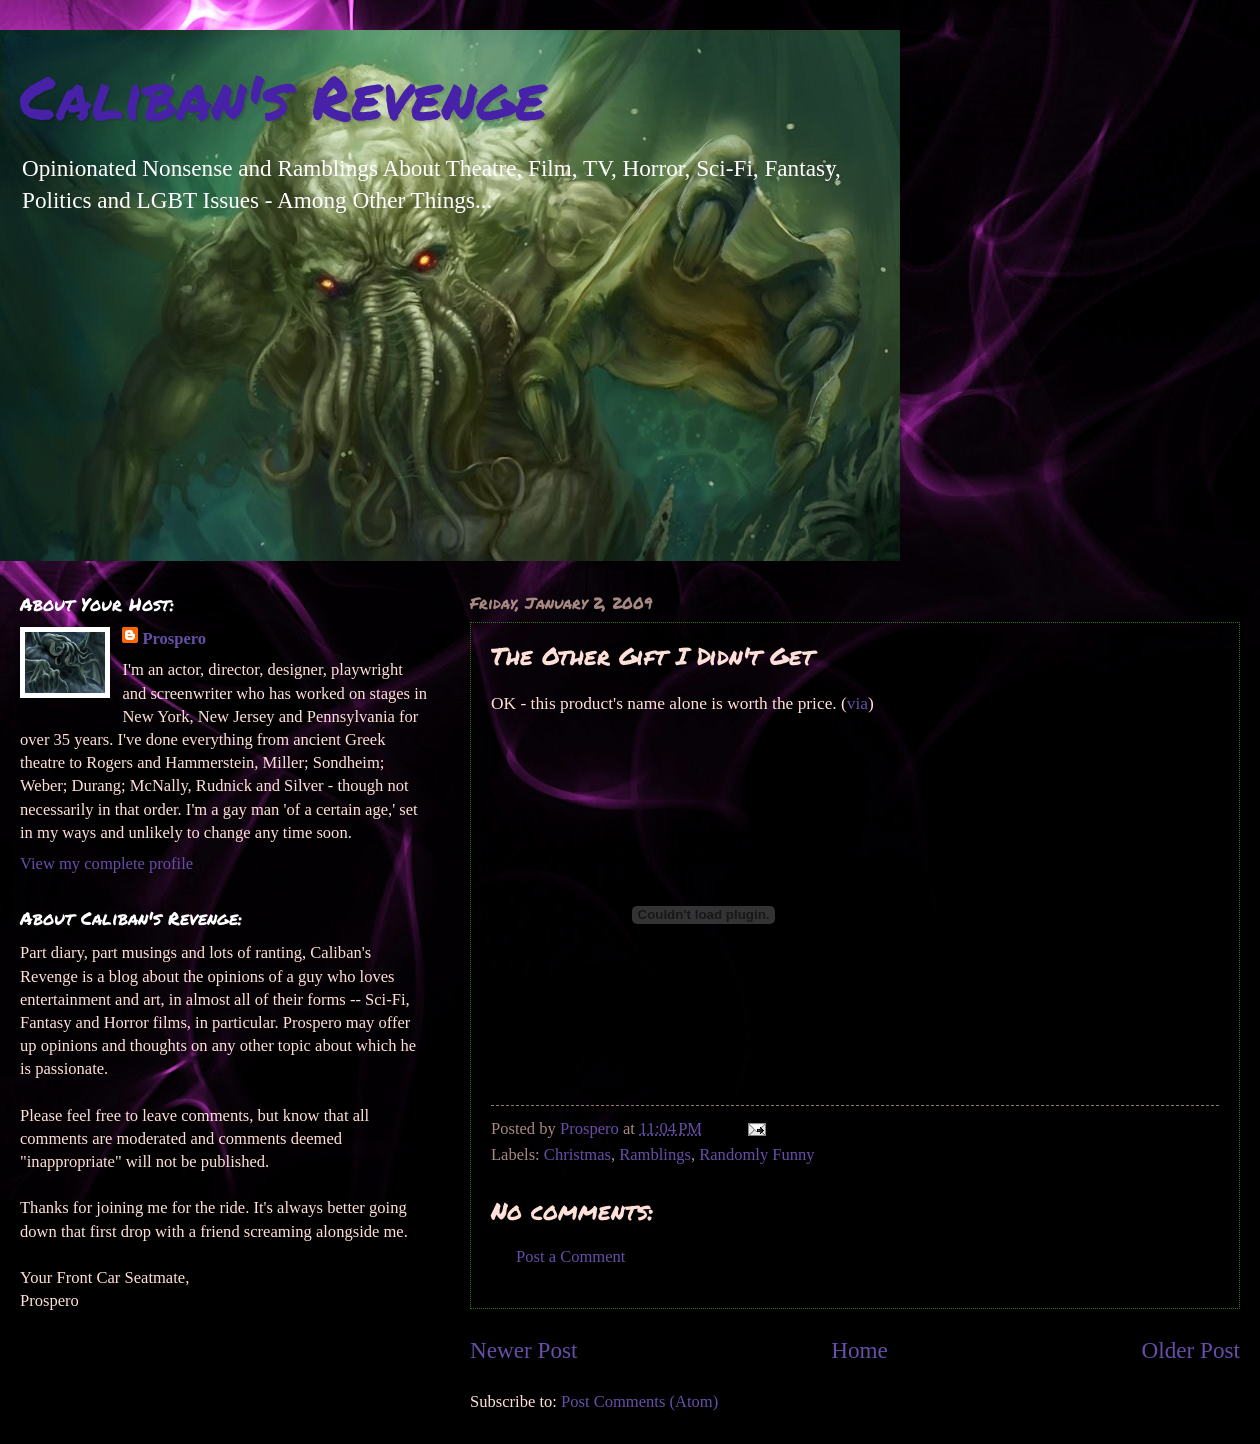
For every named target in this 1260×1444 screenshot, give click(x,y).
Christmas (577, 1154)
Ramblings (655, 1154)
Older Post (1191, 1350)
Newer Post (523, 1350)
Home (859, 1350)
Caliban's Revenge (283, 96)
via (857, 703)
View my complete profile (106, 863)
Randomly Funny (756, 1154)
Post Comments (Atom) (639, 1401)
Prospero (174, 638)
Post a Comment (570, 1256)
